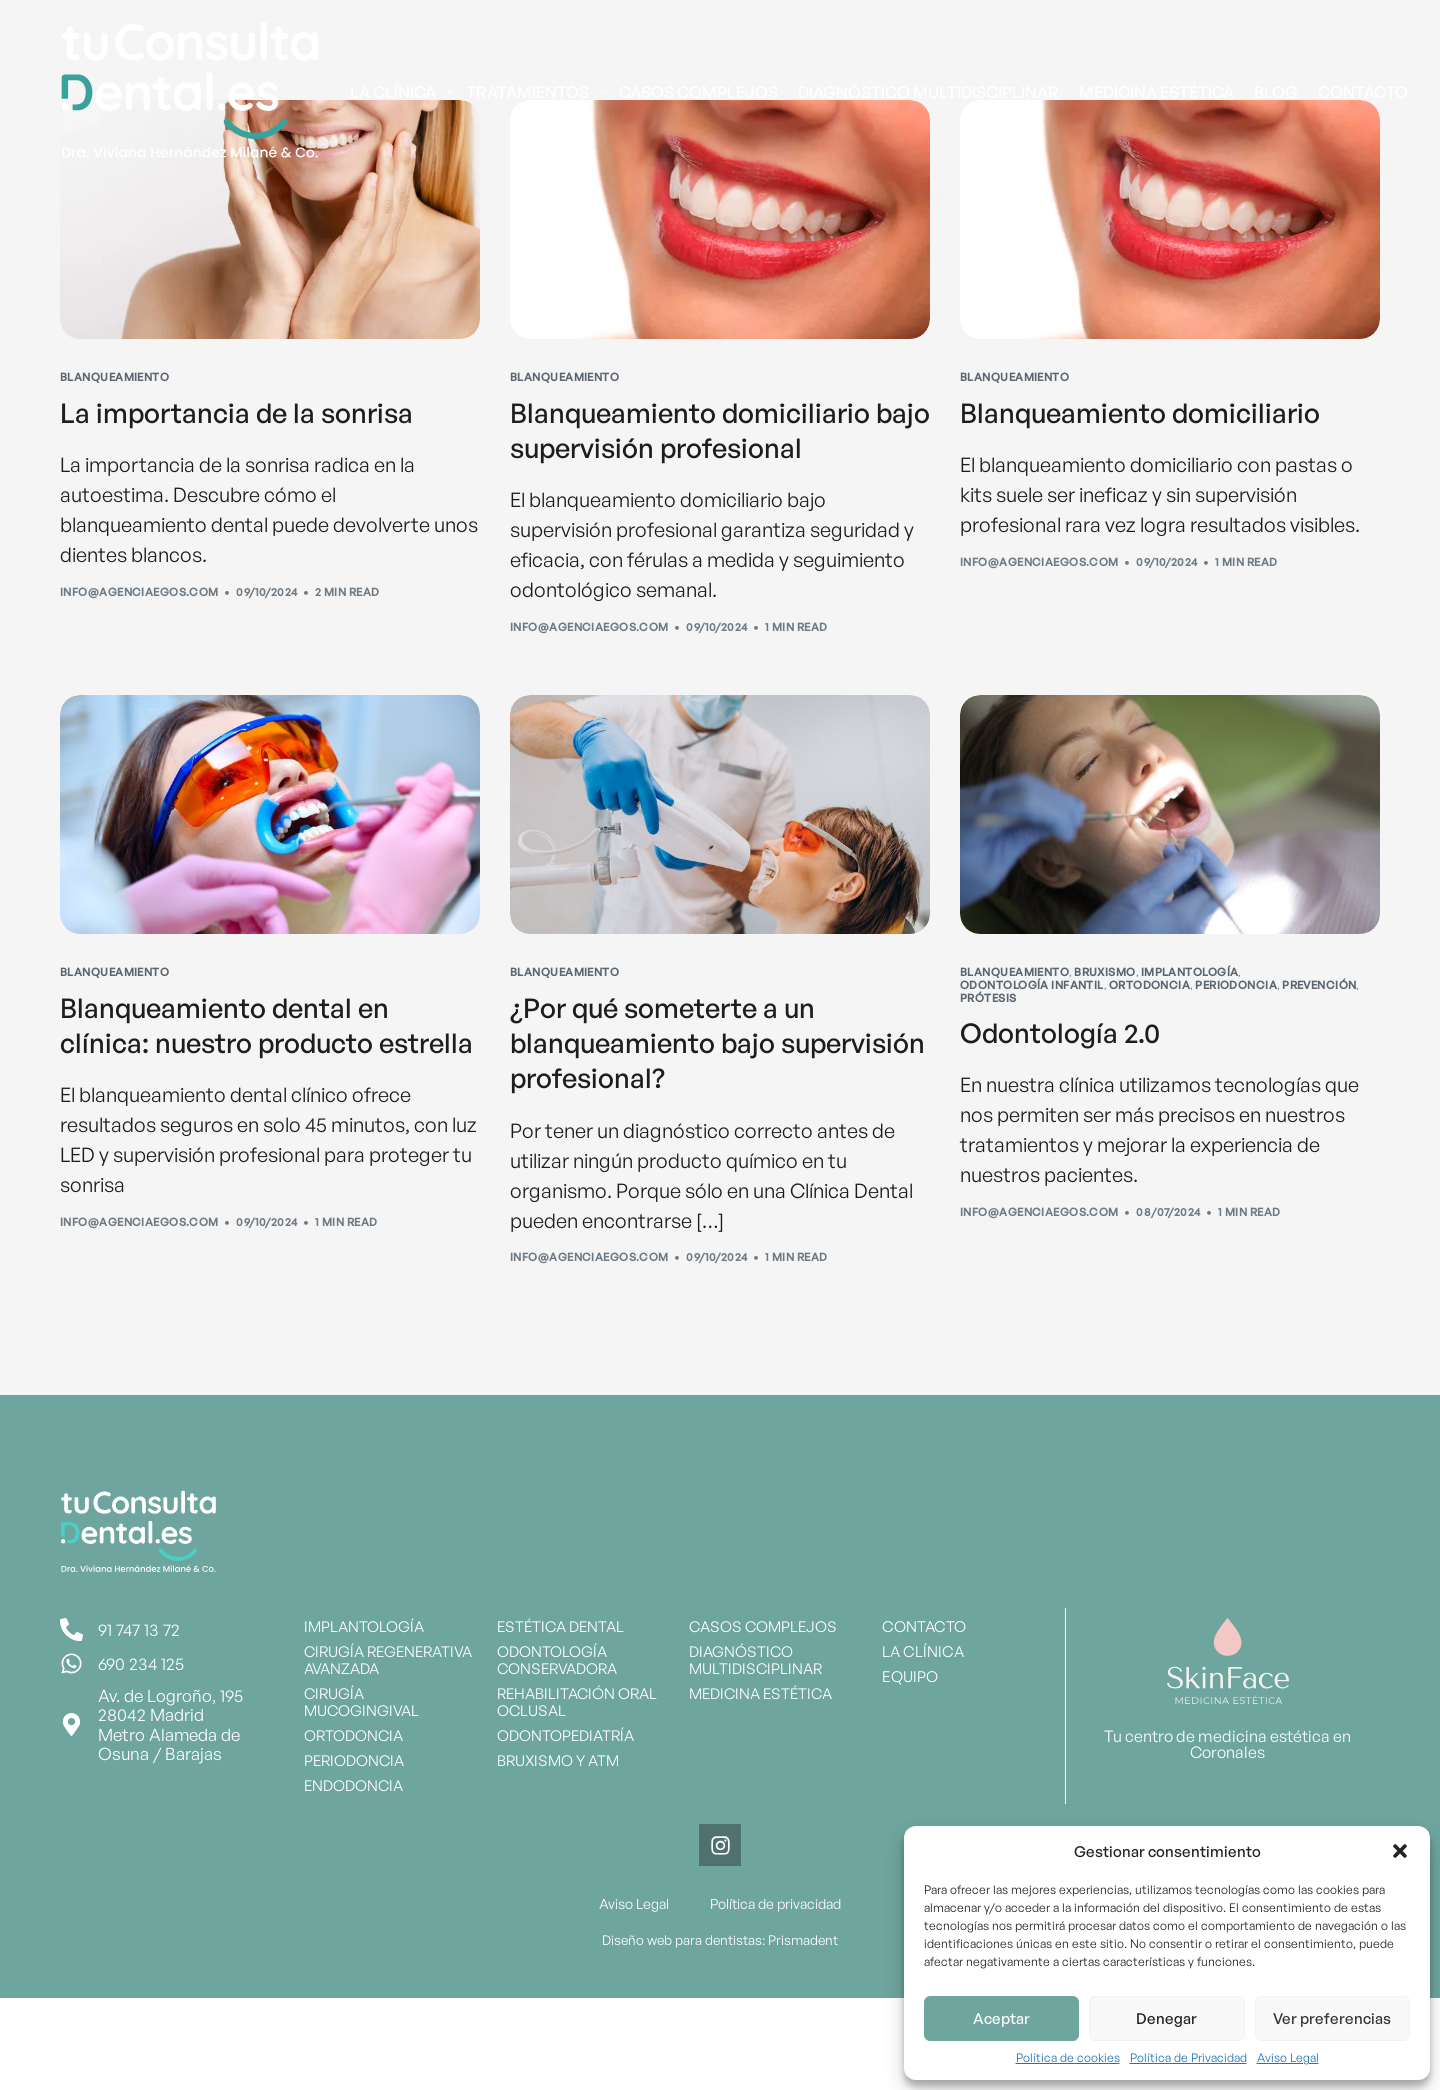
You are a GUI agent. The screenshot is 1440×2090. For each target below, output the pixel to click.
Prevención (1319, 1039)
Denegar (1166, 2018)
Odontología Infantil (1032, 1039)
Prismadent (801, 2032)
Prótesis (988, 1052)
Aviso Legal (1288, 2058)
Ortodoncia (1149, 1039)
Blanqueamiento (114, 377)
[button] (1400, 1851)
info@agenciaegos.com (139, 598)
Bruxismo (1105, 1027)
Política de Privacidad (1188, 2058)
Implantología (1190, 1027)
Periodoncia (1236, 1039)
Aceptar (1001, 2018)
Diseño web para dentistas (682, 2032)
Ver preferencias (1332, 2018)
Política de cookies (1068, 2058)
